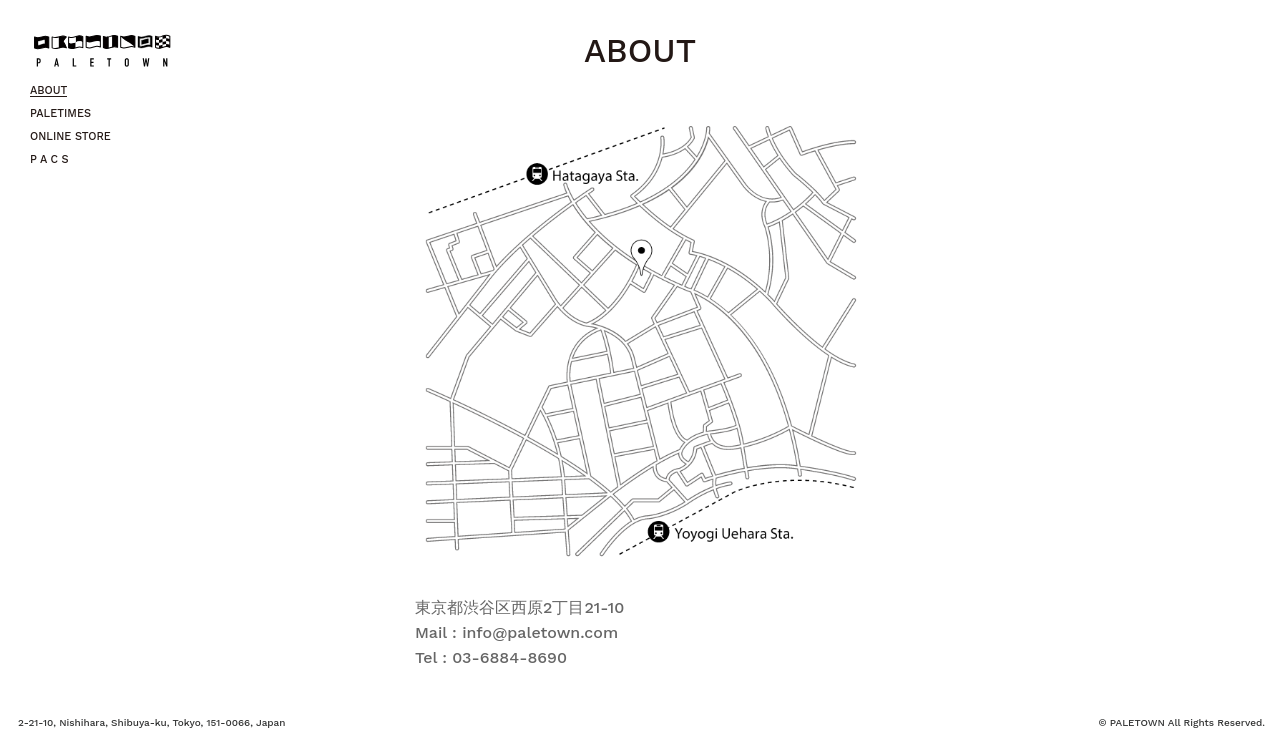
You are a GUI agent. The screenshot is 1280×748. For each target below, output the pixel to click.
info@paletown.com (540, 632)
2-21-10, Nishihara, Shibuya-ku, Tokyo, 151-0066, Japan (151, 722)
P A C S (49, 159)
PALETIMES (60, 113)
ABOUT (48, 90)
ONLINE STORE (70, 136)
